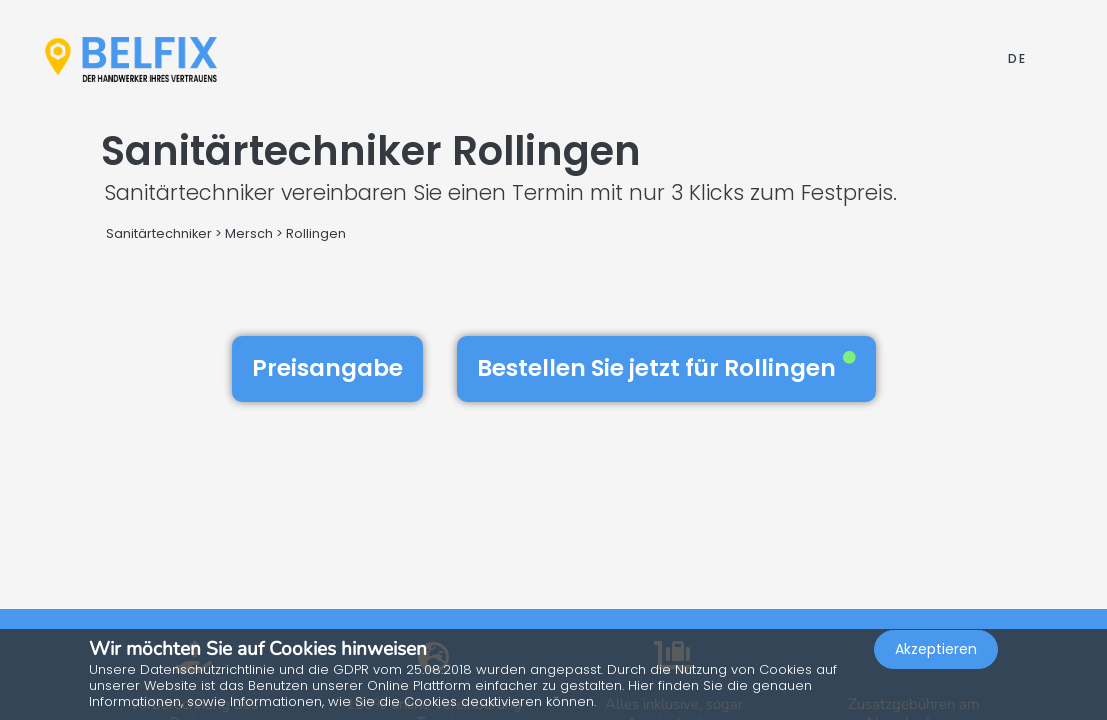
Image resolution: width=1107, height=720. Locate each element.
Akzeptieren (936, 666)
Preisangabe (327, 368)
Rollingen (316, 233)
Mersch (249, 233)
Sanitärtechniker (159, 233)
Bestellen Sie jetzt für (666, 368)
